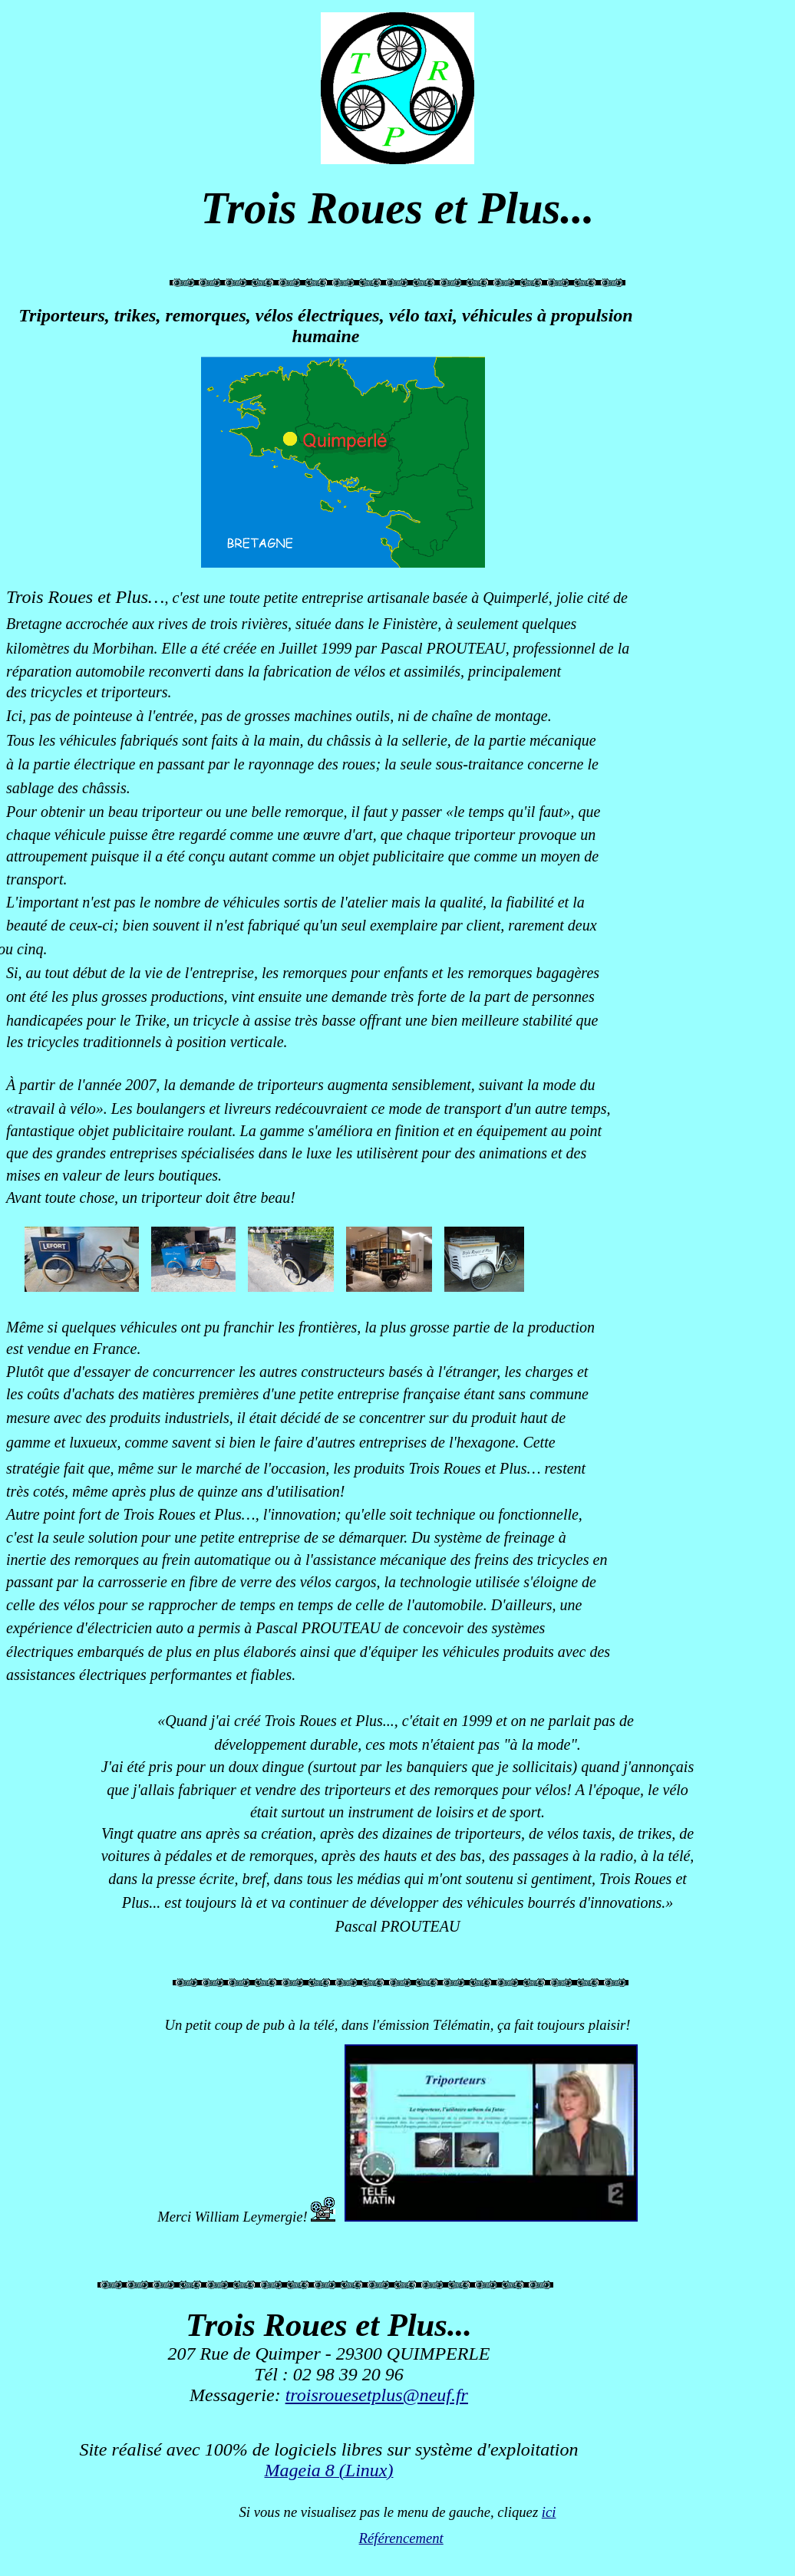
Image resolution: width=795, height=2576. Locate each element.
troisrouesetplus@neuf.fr (376, 2395)
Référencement (401, 2538)
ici (549, 2512)
